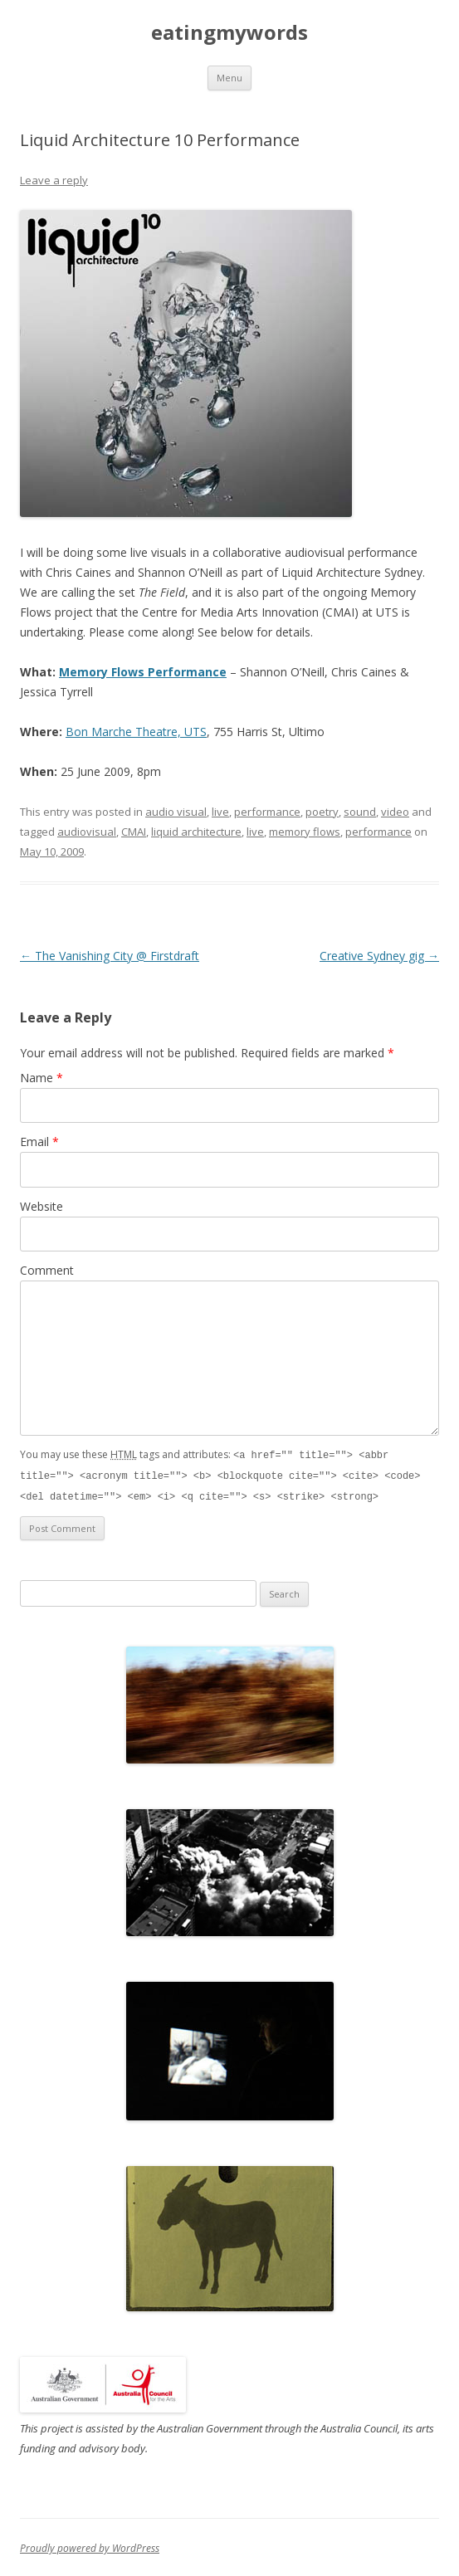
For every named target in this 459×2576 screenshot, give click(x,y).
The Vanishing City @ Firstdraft (109, 956)
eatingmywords (229, 33)
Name (41, 1078)
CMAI (133, 831)
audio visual (176, 811)
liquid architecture (196, 831)
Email (39, 1141)
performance (267, 811)
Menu (229, 77)
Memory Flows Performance (143, 672)
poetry (322, 811)
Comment (47, 1270)
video (395, 811)
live (220, 811)
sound (360, 811)
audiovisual (86, 831)
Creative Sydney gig (379, 956)
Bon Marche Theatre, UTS (136, 731)
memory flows (304, 831)
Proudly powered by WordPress (89, 2546)
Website (41, 1206)
